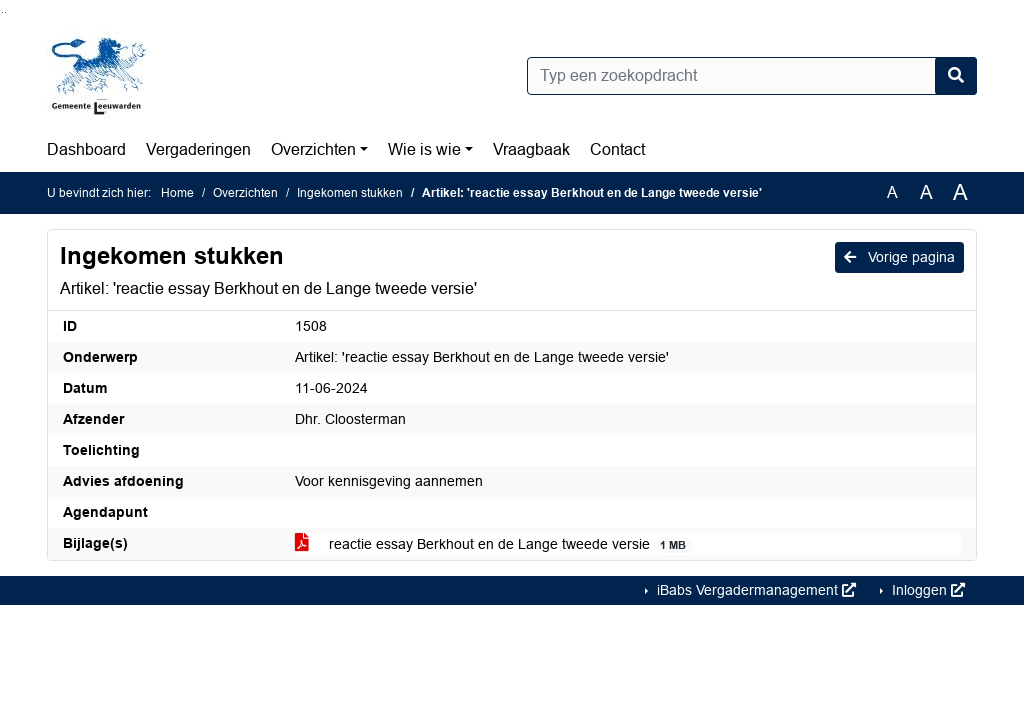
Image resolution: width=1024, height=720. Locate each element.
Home (177, 193)
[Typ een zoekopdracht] (752, 76)
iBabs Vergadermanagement (754, 590)
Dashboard (86, 149)
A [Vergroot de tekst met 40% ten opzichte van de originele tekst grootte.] (960, 193)
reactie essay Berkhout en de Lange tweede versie (494, 544)
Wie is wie (424, 149)
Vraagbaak (531, 149)
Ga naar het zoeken (2, 12)
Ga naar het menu (5, 12)
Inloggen (926, 590)
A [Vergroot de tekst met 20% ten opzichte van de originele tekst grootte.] (926, 192)
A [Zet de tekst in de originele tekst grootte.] (892, 192)
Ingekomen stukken (350, 193)
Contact (617, 149)
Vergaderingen (198, 149)
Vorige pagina (899, 257)
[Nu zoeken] (956, 76)
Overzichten (313, 149)
